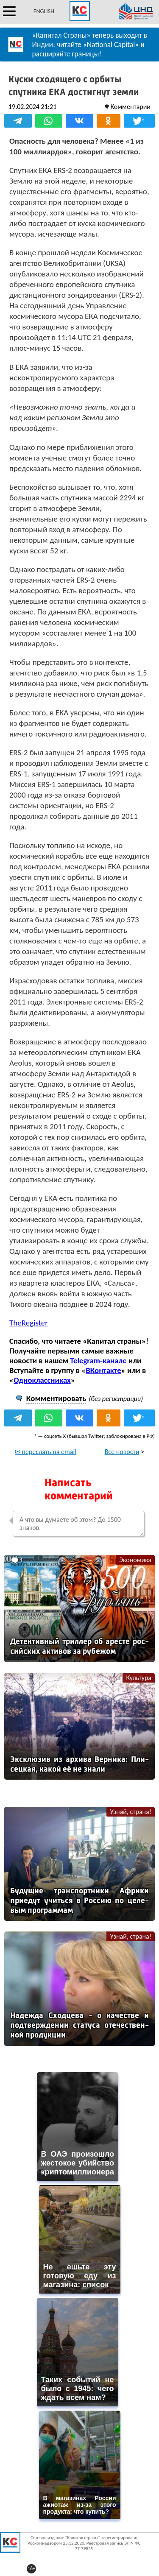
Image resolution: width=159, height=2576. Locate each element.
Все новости (122, 1452)
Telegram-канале (98, 1360)
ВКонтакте (103, 1370)
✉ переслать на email (45, 1452)
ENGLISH (43, 11)
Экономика (135, 1560)
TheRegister (28, 1323)
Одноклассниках (42, 1380)
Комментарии (130, 107)
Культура (138, 1678)
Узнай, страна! (130, 1812)
